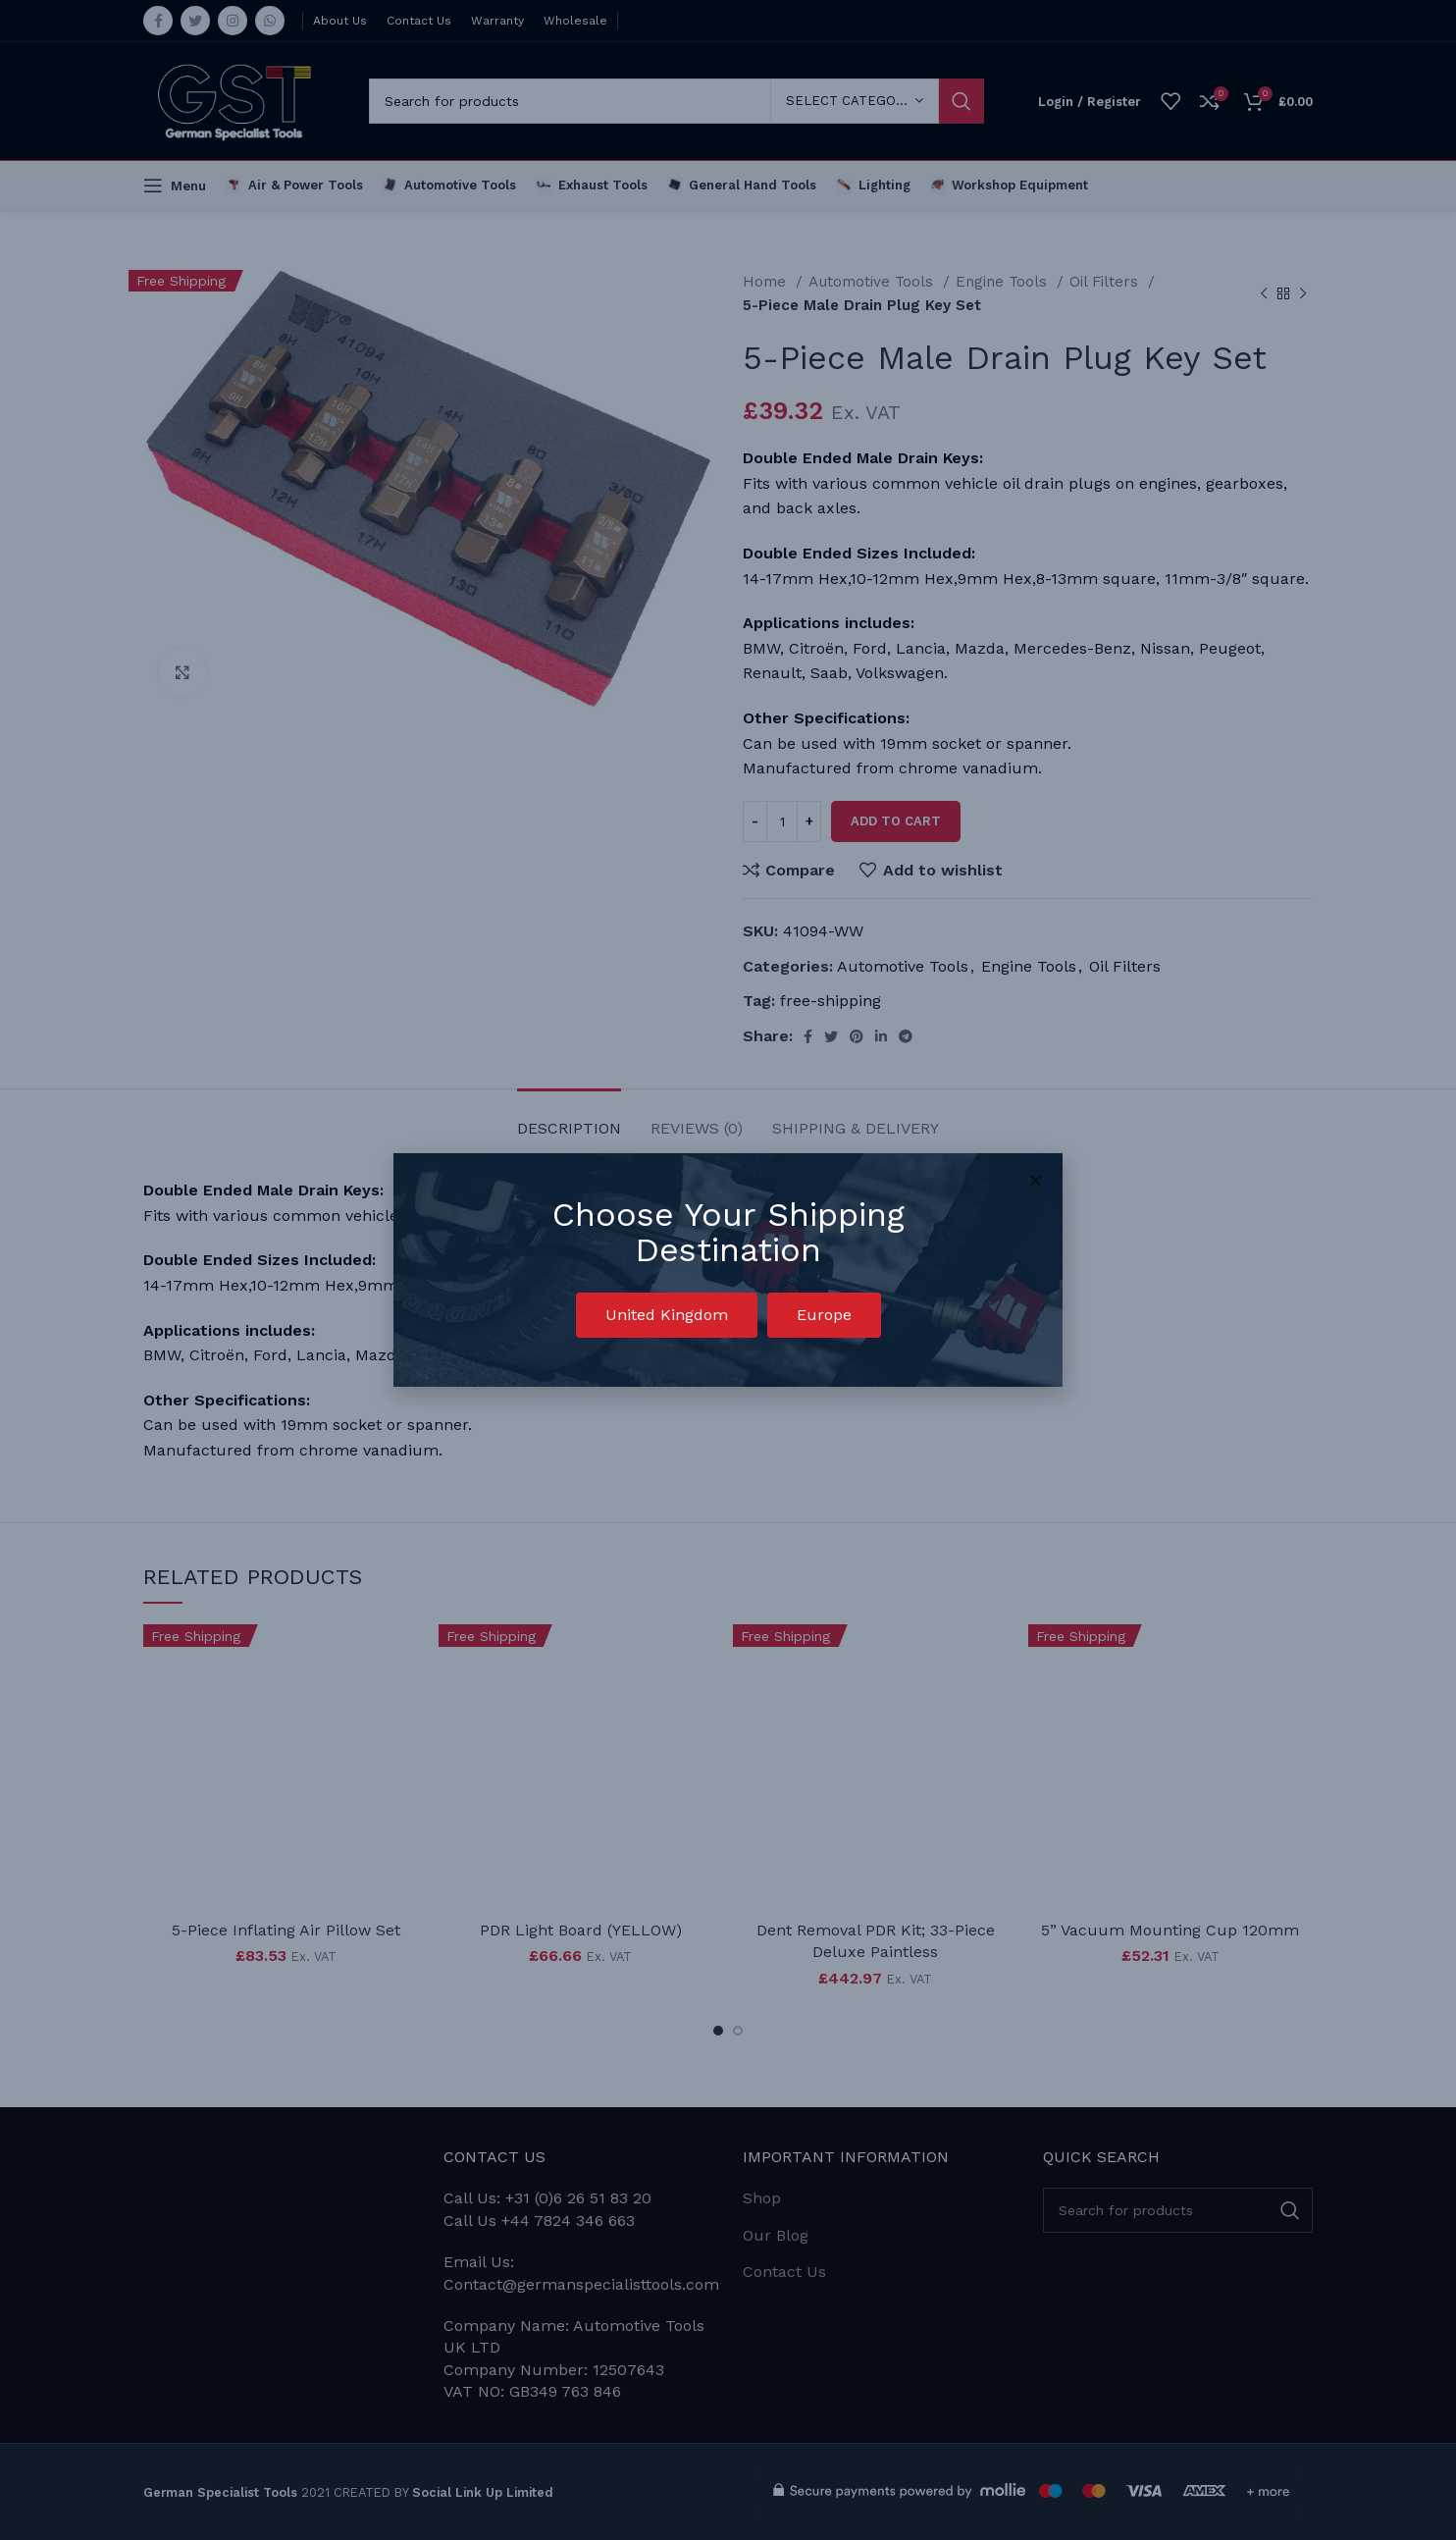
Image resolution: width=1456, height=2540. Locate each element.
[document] (728, 1270)
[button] (666, 1315)
